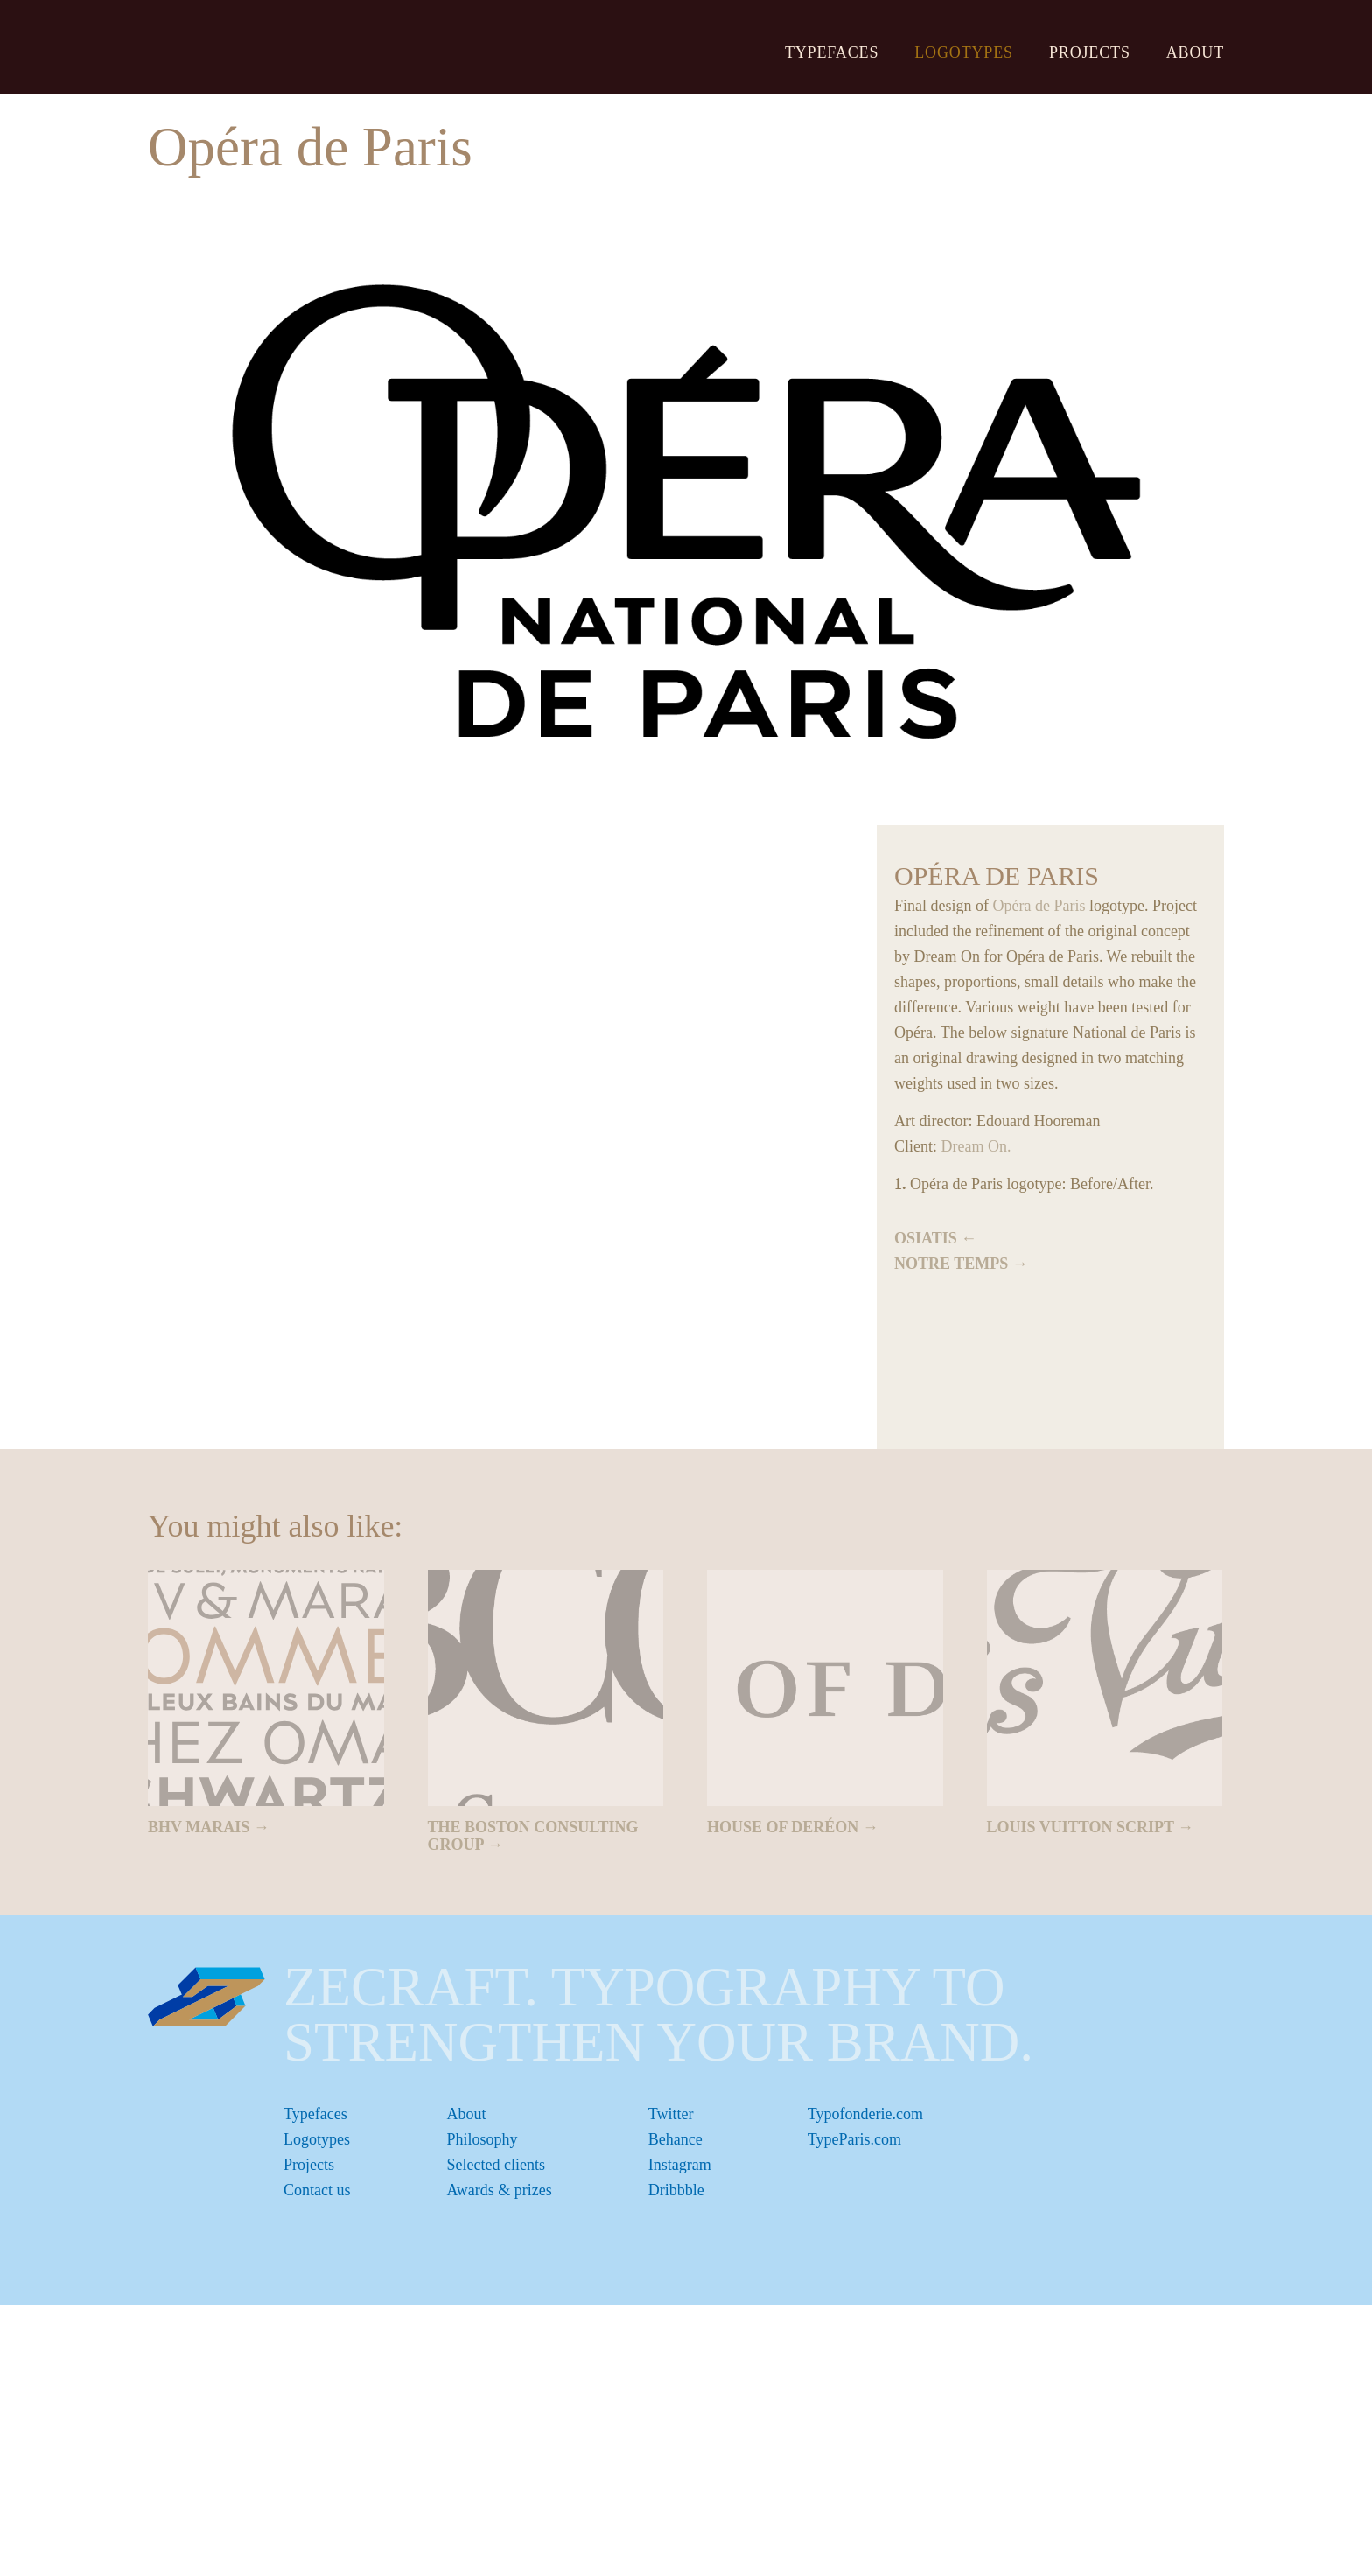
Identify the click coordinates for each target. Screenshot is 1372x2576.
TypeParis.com (854, 2139)
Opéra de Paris (1039, 905)
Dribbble (676, 2190)
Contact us (317, 2190)
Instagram (679, 2165)
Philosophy (482, 2139)
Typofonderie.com (865, 2114)
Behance (675, 2139)
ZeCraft (246, 46)
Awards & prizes (499, 2190)
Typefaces (831, 52)
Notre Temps (951, 1263)
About (1195, 52)
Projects (1089, 52)
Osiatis (925, 1238)
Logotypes (963, 52)
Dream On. (977, 1146)
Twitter (671, 2114)
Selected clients (496, 2165)
